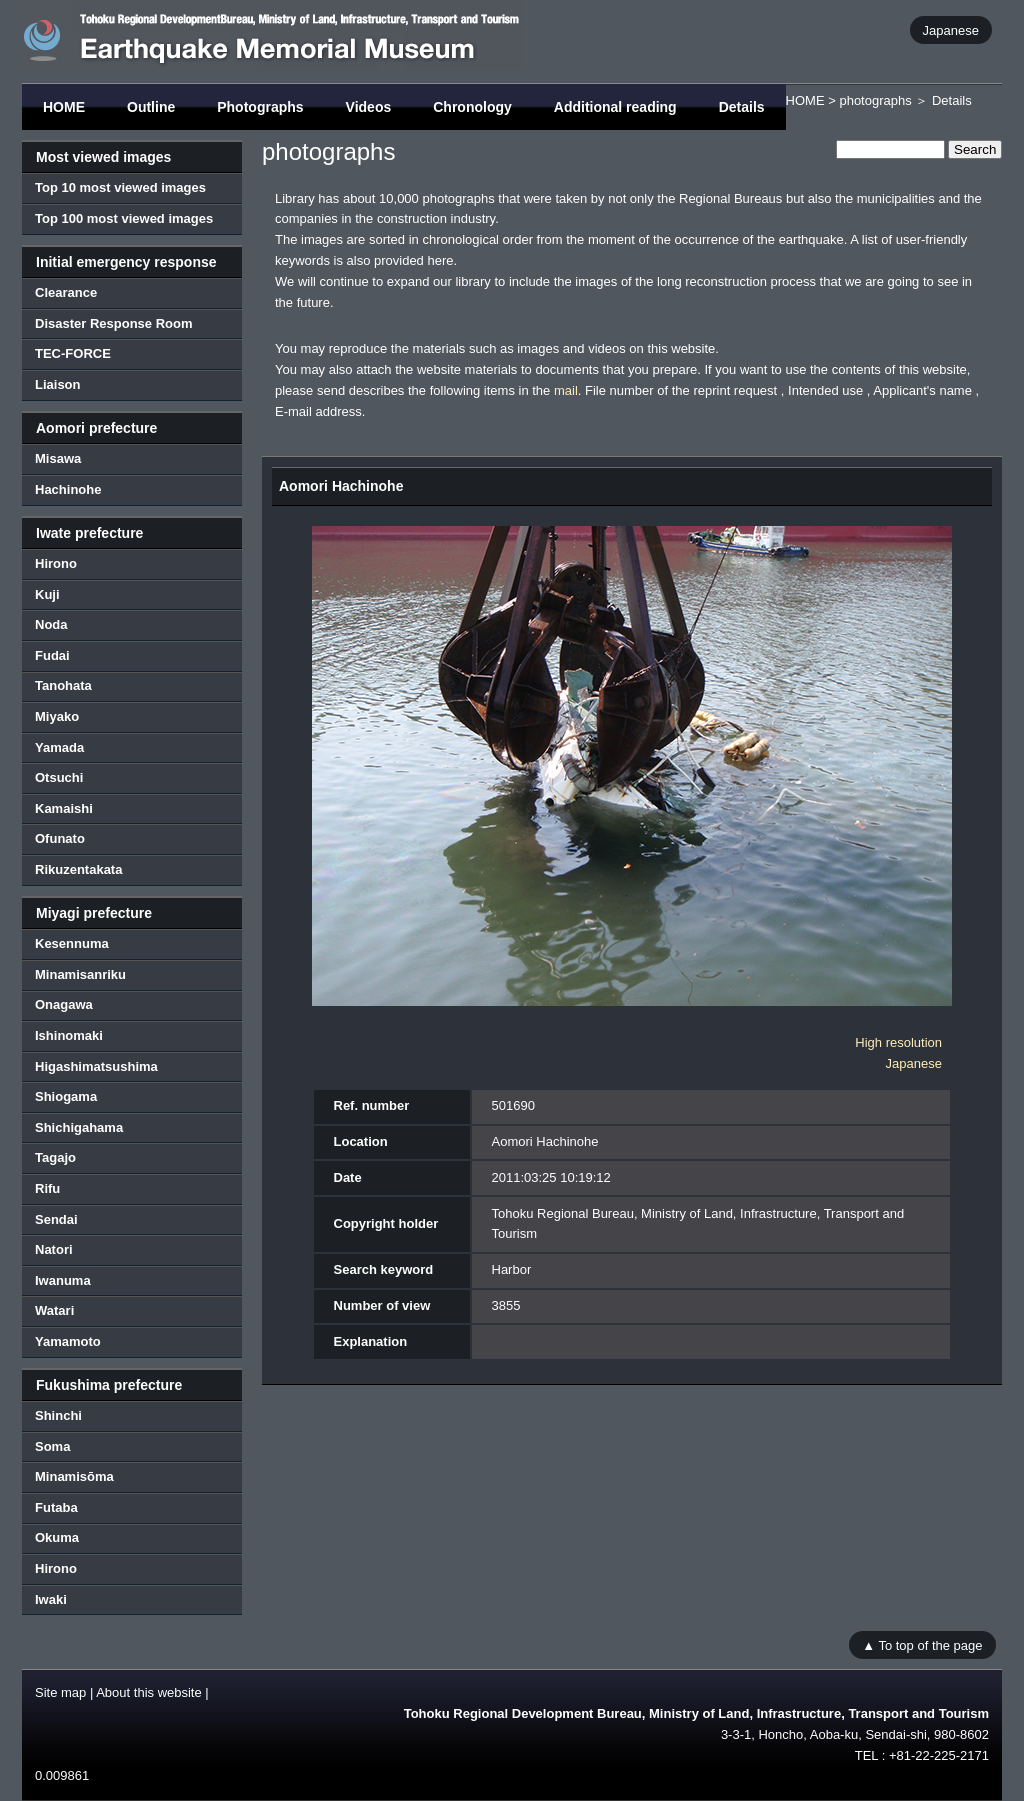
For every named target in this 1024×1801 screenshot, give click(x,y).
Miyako (57, 716)
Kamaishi (64, 808)
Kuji (47, 594)
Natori (54, 1249)
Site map (60, 1692)
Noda (51, 624)
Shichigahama (79, 1127)
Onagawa (64, 1004)
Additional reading (615, 107)
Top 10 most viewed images (120, 187)
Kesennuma (72, 943)
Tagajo (55, 1157)
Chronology (472, 107)
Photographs (260, 107)
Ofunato (60, 838)
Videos (369, 107)
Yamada (59, 747)
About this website (149, 1692)
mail (566, 390)
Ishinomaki (69, 1035)
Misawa (58, 458)
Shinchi (58, 1415)
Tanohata (63, 685)
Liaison (58, 384)
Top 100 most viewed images (124, 218)
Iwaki (51, 1599)
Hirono (56, 563)
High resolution (898, 1042)
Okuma (57, 1537)
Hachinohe (68, 489)
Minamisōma (74, 1476)
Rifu (47, 1188)
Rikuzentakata (78, 869)
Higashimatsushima (96, 1066)
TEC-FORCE (73, 353)
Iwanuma (63, 1280)
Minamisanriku (80, 974)
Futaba (56, 1507)
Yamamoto (68, 1341)
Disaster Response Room (114, 323)
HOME (64, 107)
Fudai (52, 655)
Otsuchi (59, 777)
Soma (52, 1446)
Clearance (66, 292)
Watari (54, 1310)
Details (742, 107)
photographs (875, 100)
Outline (151, 107)
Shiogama (66, 1096)
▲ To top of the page (922, 1644)
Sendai (56, 1219)
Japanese (951, 29)
